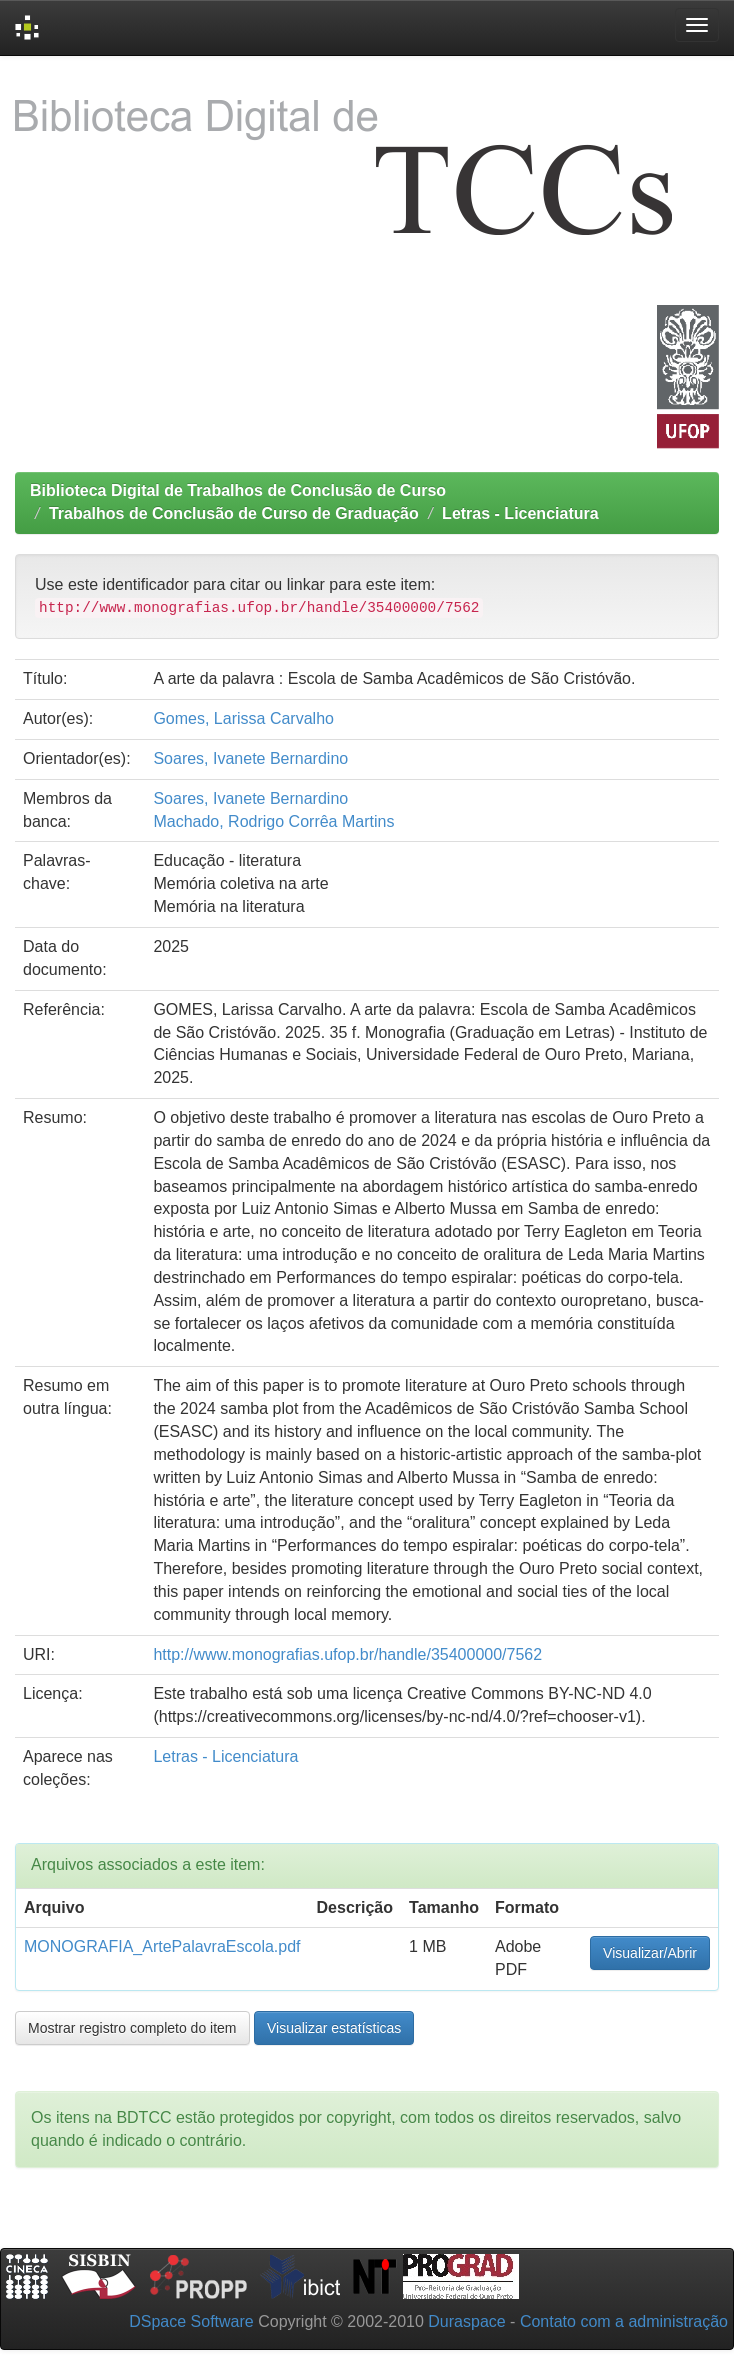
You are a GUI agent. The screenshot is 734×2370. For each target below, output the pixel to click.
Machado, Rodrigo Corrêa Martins (273, 821)
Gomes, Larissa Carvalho (243, 718)
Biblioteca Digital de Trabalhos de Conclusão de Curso (238, 490)
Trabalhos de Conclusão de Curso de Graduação (234, 513)
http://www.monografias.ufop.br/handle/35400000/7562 (347, 1654)
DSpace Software (191, 2321)
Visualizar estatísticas (334, 2028)
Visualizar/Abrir (650, 1953)
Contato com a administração (624, 2321)
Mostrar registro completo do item (132, 2028)
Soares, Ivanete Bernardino (250, 758)
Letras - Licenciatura (520, 513)
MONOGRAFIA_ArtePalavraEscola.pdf (162, 1946)
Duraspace (466, 2321)
